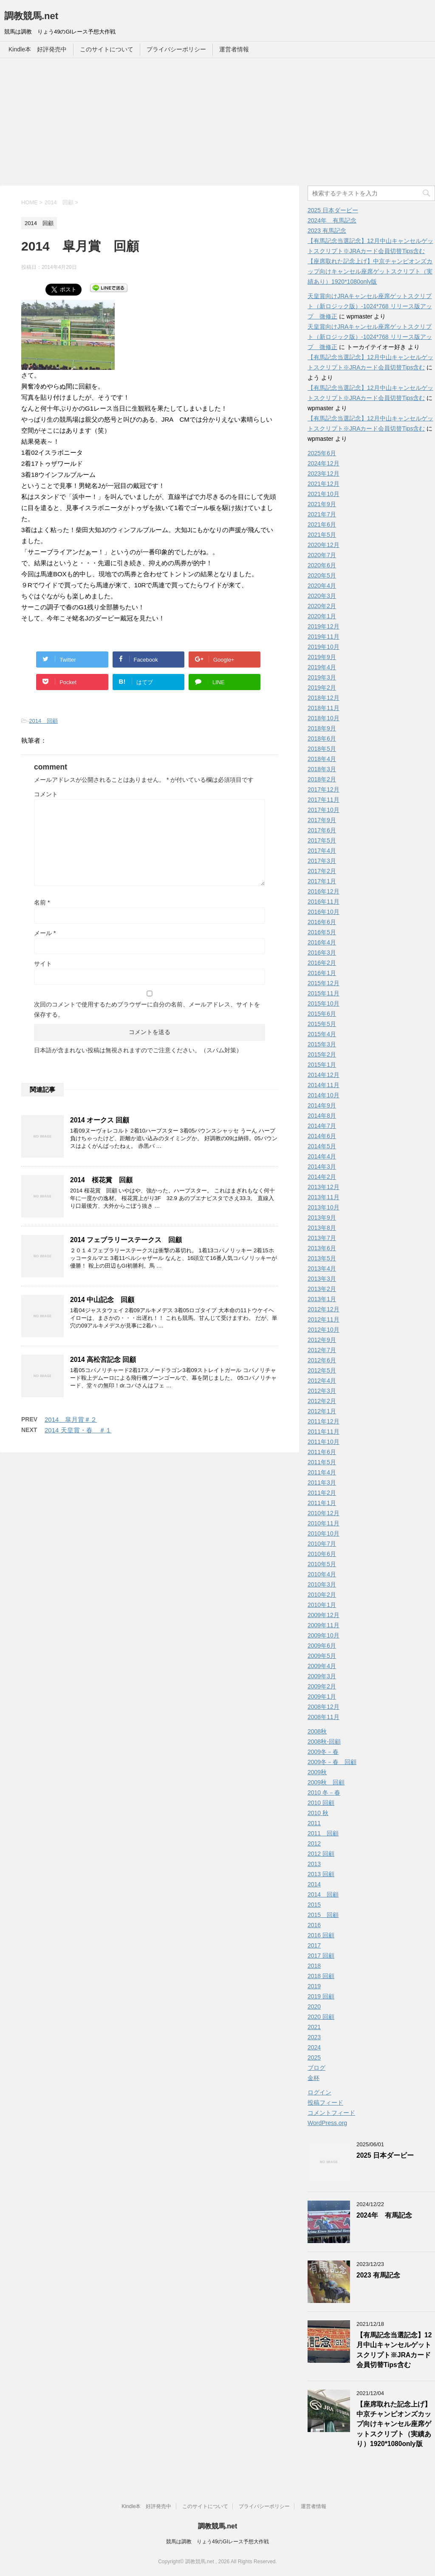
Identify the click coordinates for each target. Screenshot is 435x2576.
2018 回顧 (321, 1976)
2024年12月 (323, 463)
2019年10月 (323, 646)
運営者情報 (234, 49)
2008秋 (317, 1731)
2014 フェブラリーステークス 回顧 (126, 1239)
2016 (314, 1925)
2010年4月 (322, 1574)
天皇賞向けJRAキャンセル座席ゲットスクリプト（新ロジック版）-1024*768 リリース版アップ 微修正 (370, 306)
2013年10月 (323, 1207)
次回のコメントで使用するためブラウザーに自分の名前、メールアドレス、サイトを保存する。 (147, 1009)
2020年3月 (322, 595)
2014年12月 (323, 1074)
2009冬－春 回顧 (332, 1762)
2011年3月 (322, 1482)
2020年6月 (322, 565)
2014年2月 (322, 1176)
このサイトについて (106, 49)
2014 (314, 1884)
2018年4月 (322, 758)
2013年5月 (322, 1258)
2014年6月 (322, 1136)
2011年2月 (322, 1492)
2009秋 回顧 (326, 1782)
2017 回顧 (321, 1955)
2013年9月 (322, 1217)
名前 (42, 902)
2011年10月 (323, 1441)
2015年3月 (322, 1044)
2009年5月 (322, 1655)
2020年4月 (322, 585)
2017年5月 (322, 840)
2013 (314, 1863)
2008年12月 (323, 1706)
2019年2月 (322, 687)
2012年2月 (322, 1401)
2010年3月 (322, 1584)
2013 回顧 (321, 1874)
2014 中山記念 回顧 (102, 1299)
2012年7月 (322, 1350)
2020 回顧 (321, 2016)
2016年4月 (322, 942)
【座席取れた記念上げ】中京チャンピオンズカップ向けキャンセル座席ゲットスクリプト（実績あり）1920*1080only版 (370, 271)
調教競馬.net (31, 16)
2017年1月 (322, 881)
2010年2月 (322, 1594)
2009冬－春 (323, 1751)
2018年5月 (322, 748)
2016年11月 (323, 901)
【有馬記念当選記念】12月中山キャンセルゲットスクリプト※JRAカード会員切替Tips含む (394, 2349)
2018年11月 (323, 708)
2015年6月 (322, 1013)
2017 (314, 1945)
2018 (314, 1965)
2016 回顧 (321, 1935)
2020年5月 (322, 575)
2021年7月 (322, 514)
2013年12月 (323, 1187)
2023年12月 (323, 473)
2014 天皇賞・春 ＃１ (78, 1430)
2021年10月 (323, 493)
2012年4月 (322, 1380)
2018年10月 (323, 718)
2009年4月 (322, 1666)
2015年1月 (322, 1064)
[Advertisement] (217, 121)
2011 (314, 1823)
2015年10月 (323, 1003)
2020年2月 (322, 606)
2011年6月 (322, 1452)
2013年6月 (322, 1248)
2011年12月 (323, 1421)
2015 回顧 (323, 1914)
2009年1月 (322, 1696)
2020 (314, 2006)
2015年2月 (322, 1054)
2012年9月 (322, 1339)
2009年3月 (322, 1676)
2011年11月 (323, 1431)
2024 (314, 2047)
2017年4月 (322, 850)
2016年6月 (322, 922)
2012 (314, 1843)
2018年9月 (322, 728)
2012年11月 (323, 1319)
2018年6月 (322, 738)
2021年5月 (322, 534)
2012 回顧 (321, 1853)
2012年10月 (323, 1329)
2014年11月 (323, 1085)
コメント (46, 794)
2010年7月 (322, 1543)
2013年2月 (322, 1288)
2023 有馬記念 (327, 230)
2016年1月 (322, 973)
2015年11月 (323, 993)
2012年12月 (323, 1309)
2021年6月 (322, 524)
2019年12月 (323, 626)
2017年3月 (322, 860)
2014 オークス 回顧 (99, 1120)
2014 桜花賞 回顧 (101, 1180)
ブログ (316, 2067)
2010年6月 (322, 1553)
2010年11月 (323, 1523)
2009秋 (317, 1772)
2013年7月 (322, 1237)
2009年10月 (323, 1635)
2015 (314, 1904)
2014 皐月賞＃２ (71, 1419)
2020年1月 (322, 616)
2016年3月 (322, 952)
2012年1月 (322, 1411)
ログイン (319, 2092)
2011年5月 (322, 1462)
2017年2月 (322, 871)
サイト (43, 963)
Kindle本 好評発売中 (37, 49)
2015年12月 (323, 983)
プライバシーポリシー (176, 49)
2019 (314, 1986)
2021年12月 (323, 483)
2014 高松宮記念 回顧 (103, 1359)
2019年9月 (322, 657)
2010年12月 (323, 1513)
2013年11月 (323, 1197)
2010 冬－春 (324, 1792)
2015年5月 (322, 1023)
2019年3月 (322, 677)
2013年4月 (322, 1268)
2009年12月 (323, 1615)
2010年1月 (322, 1604)
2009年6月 (322, 1645)
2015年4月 (322, 1034)
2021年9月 (322, 504)
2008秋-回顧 (324, 1741)
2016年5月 (322, 932)
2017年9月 (322, 820)
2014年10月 (323, 1095)
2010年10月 (323, 1533)
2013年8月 (322, 1227)
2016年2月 (322, 962)
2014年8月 (322, 1115)
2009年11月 (323, 1625)
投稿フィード (325, 2102)
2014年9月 (322, 1105)
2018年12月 (323, 697)
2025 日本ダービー (333, 210)
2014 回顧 (43, 721)
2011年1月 (322, 1502)
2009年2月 (322, 1686)
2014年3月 (322, 1166)
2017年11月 (323, 799)
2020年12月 (323, 544)
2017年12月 (323, 789)
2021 (314, 2027)
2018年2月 (322, 779)
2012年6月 (322, 1360)
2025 (314, 2057)
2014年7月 (322, 1125)
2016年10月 (323, 911)
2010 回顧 (321, 1802)
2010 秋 (318, 1812)
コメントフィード (331, 2112)
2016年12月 (323, 891)
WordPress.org (327, 2122)
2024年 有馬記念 (332, 220)
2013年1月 (322, 1299)
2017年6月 (322, 830)
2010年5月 (322, 1564)
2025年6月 (322, 453)
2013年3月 (322, 1278)
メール (45, 933)
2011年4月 (322, 1472)
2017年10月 (323, 809)
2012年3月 (322, 1390)
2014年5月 (322, 1146)
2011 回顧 (323, 1833)
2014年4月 (322, 1156)
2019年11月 (323, 636)
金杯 (313, 2077)
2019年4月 (322, 667)
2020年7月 (322, 555)
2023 (314, 2037)
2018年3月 (322, 769)
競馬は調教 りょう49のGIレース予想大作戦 (217, 2542)
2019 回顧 (321, 1996)
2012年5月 (322, 1370)
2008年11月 (323, 1717)
